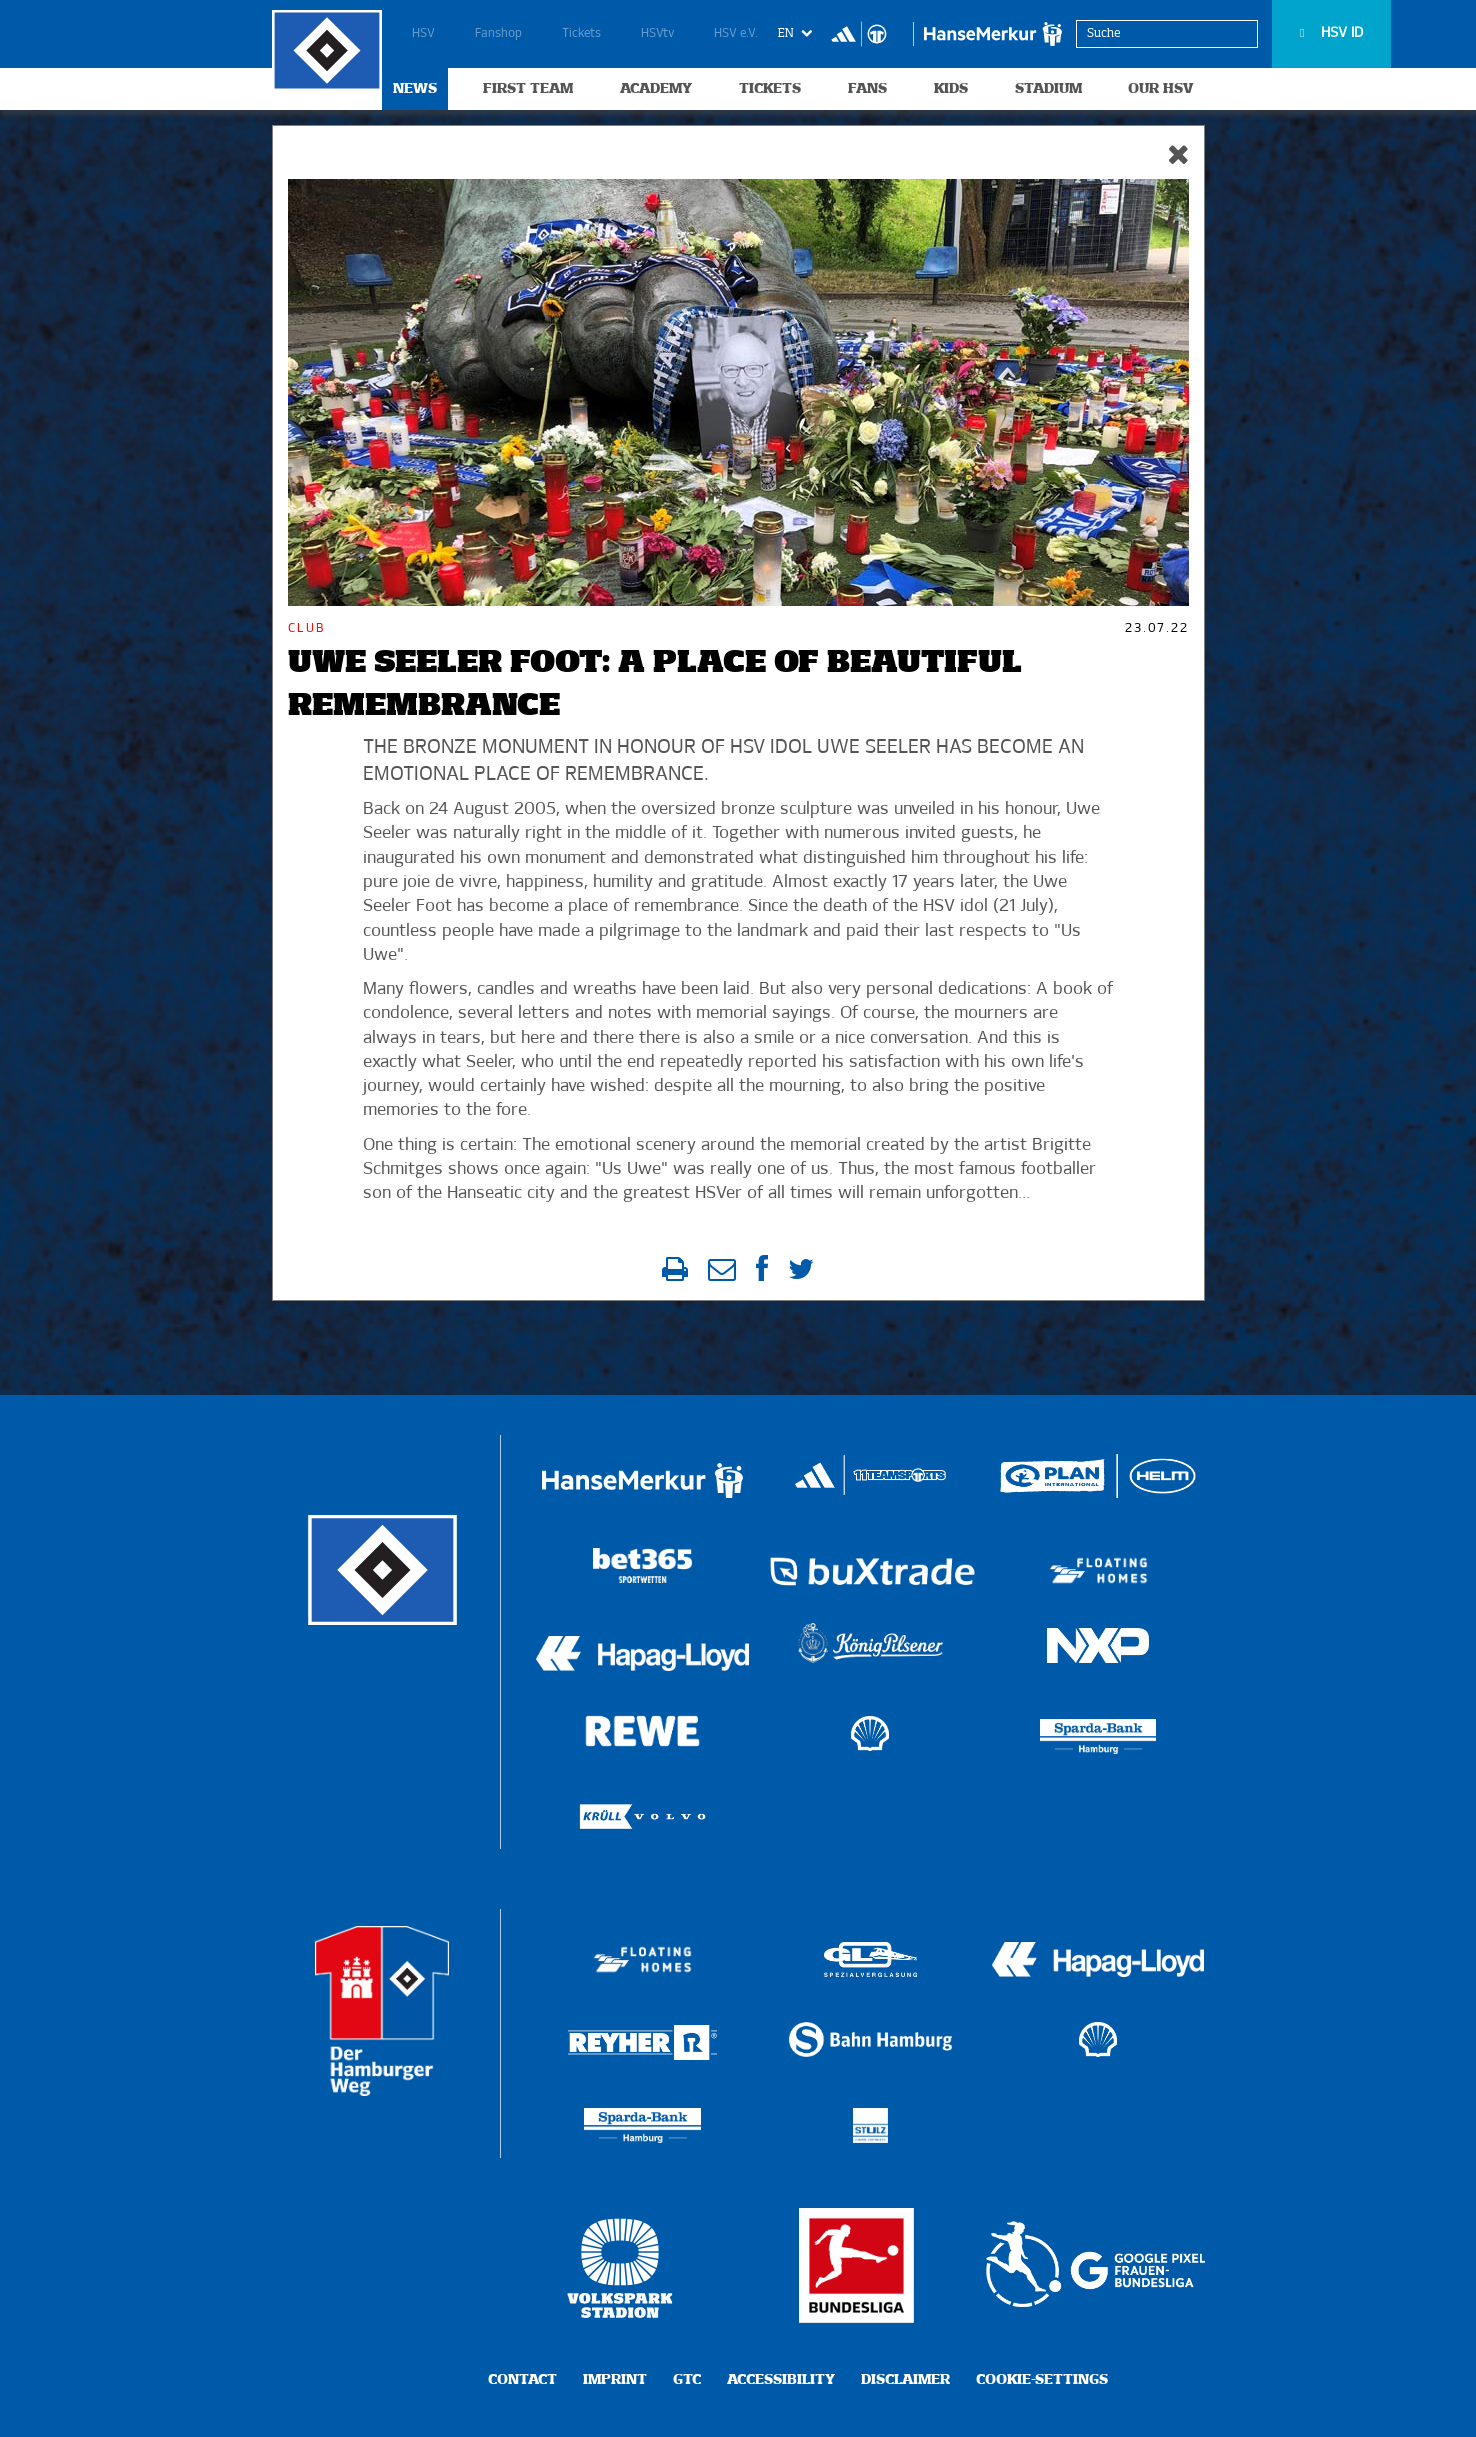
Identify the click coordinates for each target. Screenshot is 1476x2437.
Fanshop (498, 34)
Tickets (581, 34)
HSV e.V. (736, 34)
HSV (423, 34)
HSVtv (657, 34)
